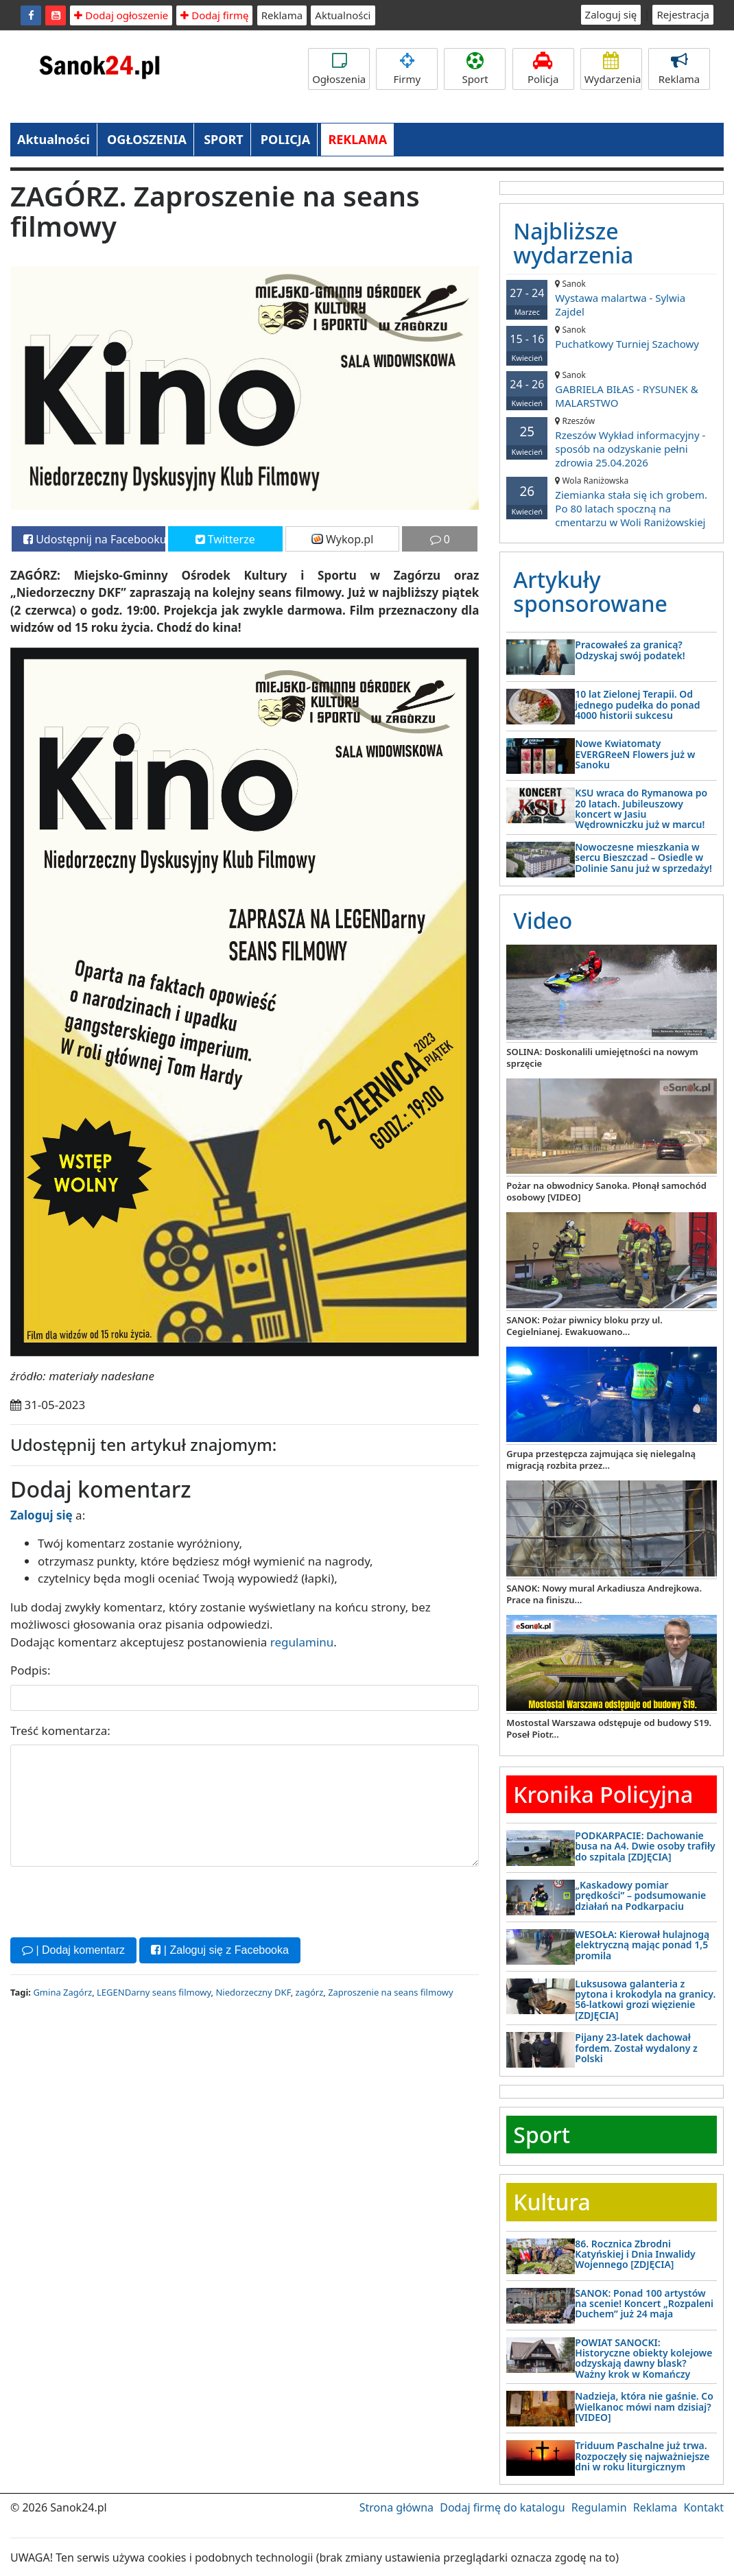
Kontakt (703, 2507)
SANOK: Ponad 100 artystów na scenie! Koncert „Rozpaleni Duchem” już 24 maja (644, 2304)
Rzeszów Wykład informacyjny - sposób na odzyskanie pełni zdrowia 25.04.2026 (611, 442)
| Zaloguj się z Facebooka (219, 1950)
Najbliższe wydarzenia (573, 243)
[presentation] (114, 1900)
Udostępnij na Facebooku (94, 539)
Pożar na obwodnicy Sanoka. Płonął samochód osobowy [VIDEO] (606, 1191)
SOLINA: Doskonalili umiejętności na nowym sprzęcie (602, 1057)
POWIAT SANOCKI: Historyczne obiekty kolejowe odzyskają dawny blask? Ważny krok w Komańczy (643, 2358)
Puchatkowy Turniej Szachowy (611, 337)
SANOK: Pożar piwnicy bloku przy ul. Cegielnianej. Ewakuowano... (584, 1326)
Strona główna (396, 2507)
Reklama (282, 15)
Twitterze (225, 539)
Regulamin (599, 2507)
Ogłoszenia (339, 69)
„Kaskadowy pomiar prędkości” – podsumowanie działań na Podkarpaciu (640, 1895)
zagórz (310, 1992)
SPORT (224, 139)
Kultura (551, 2202)
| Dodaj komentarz (73, 1950)
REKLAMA (357, 139)
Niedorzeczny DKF (252, 1992)
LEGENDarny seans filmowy (154, 1992)
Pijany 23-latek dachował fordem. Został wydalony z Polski (636, 2048)
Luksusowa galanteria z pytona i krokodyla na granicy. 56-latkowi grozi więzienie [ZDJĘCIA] (645, 1999)
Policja (543, 69)
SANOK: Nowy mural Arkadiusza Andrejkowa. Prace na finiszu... (604, 1594)
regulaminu (301, 1642)
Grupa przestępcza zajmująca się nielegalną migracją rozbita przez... (601, 1459)
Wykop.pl (342, 539)
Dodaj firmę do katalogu (502, 2507)
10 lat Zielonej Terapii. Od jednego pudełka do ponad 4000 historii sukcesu (637, 704)
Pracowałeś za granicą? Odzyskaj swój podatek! (630, 649)
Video (542, 920)
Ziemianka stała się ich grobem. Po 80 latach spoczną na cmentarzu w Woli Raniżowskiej (611, 502)
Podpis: (30, 1670)
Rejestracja (682, 14)
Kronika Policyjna (603, 1794)
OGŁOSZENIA (147, 139)
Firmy (407, 69)
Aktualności (342, 15)
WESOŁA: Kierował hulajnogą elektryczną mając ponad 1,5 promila (642, 1945)
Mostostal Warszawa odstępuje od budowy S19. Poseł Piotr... (608, 1728)
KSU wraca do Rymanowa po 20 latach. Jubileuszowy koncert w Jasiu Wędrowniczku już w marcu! (641, 808)
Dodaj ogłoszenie (121, 15)
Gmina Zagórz (62, 1992)
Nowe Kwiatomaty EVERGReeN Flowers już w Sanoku (635, 754)
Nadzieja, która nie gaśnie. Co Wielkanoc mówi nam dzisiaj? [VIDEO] (644, 2406)
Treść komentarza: (60, 1730)
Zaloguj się (611, 14)
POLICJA (285, 139)
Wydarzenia (612, 69)
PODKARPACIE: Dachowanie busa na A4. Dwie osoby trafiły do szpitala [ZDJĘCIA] (645, 1846)
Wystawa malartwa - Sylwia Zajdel (611, 298)
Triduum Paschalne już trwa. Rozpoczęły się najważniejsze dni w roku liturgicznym (642, 2456)
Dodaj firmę (214, 15)
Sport (474, 69)
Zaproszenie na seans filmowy (390, 1992)
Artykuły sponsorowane (590, 591)
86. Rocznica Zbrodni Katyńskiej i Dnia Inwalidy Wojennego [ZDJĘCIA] (635, 2254)
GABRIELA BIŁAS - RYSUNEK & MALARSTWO (611, 389)
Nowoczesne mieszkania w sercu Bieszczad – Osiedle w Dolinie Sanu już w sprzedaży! (643, 857)
